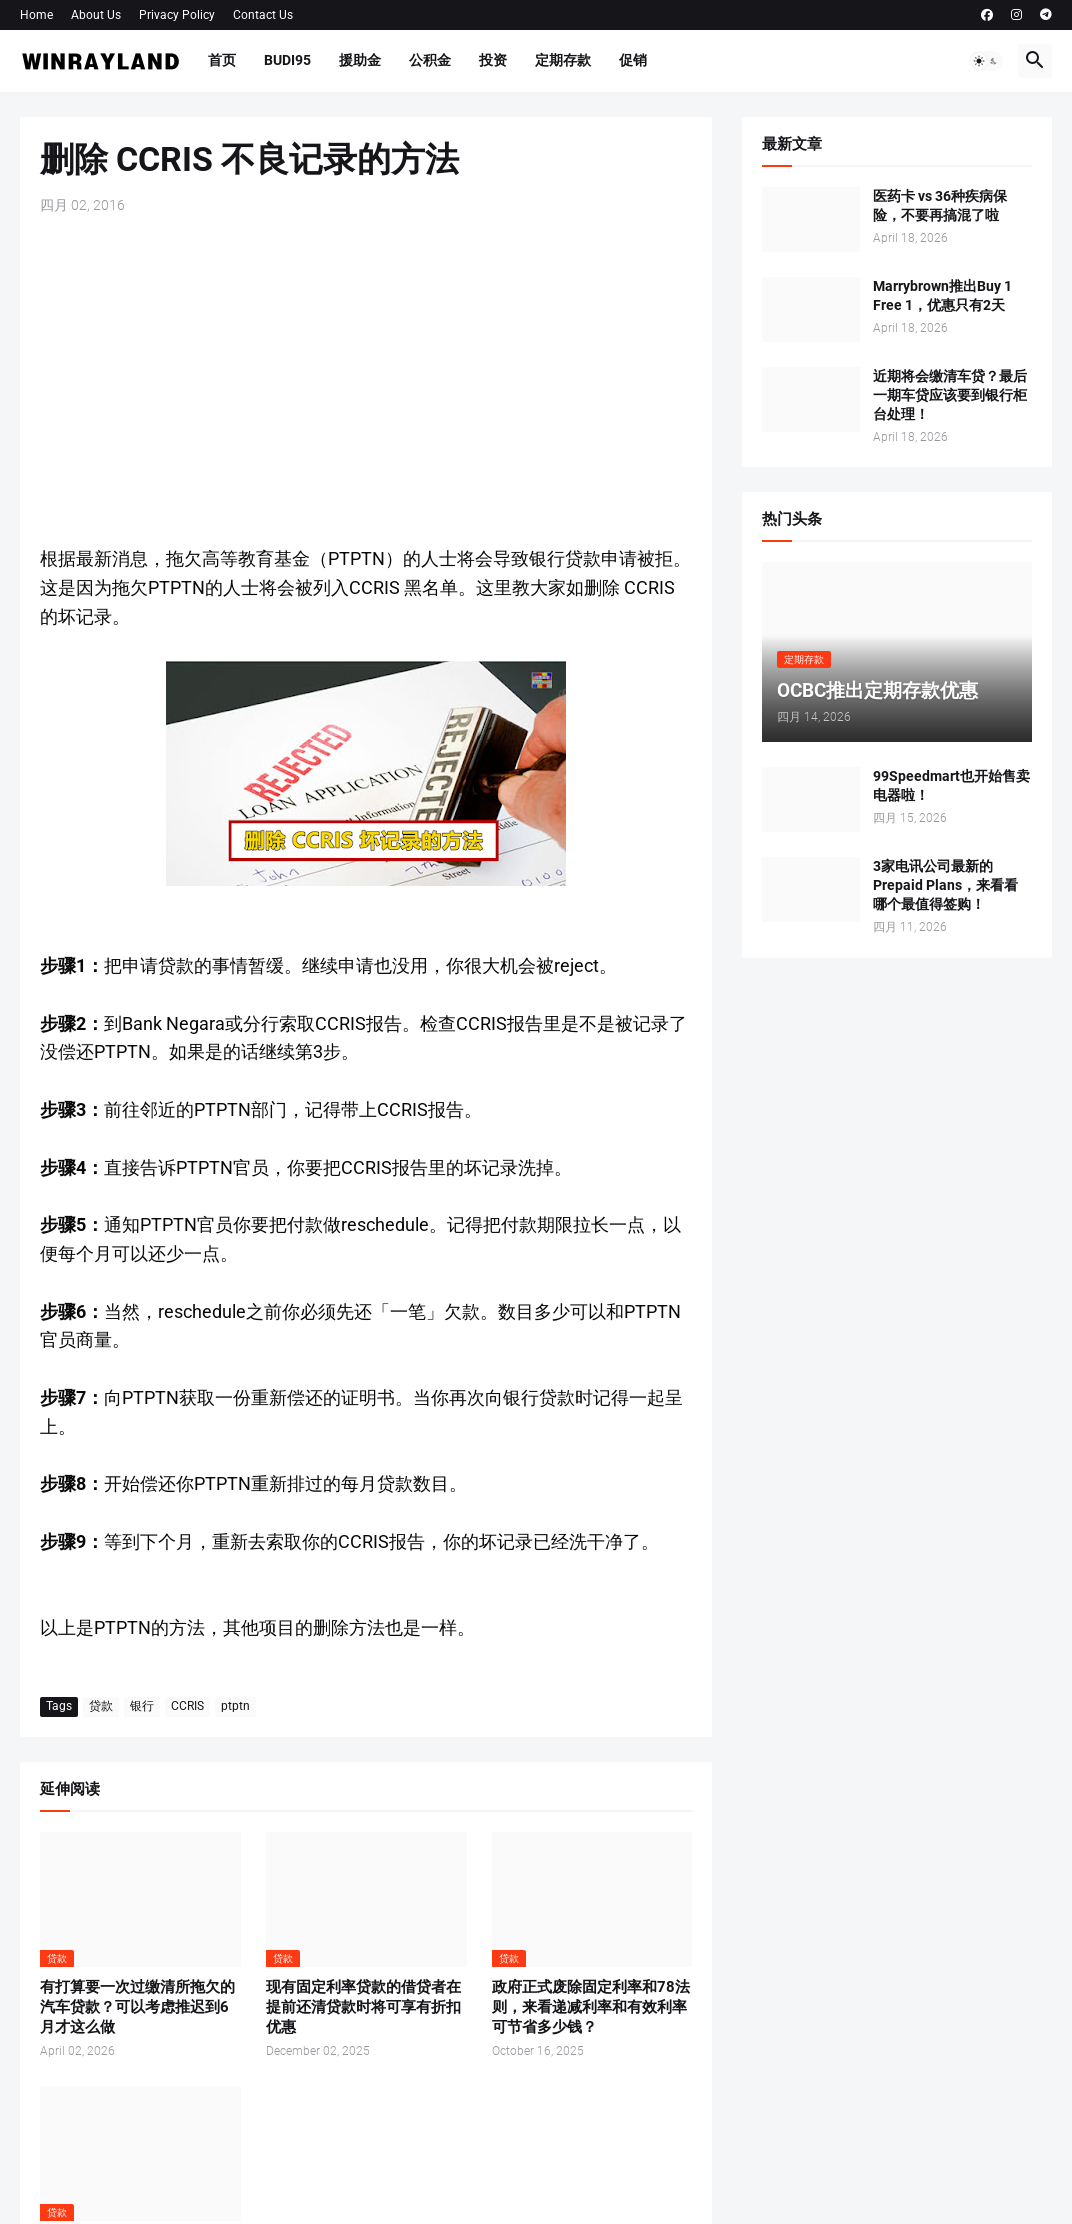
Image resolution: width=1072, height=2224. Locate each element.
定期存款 (563, 60)
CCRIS (187, 1706)
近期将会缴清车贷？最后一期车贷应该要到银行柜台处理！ (950, 395)
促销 (633, 60)
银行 (142, 1706)
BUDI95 (287, 60)
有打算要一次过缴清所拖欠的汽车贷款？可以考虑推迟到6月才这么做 (137, 2007)
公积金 (430, 60)
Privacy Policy (177, 15)
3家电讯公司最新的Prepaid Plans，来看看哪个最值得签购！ (945, 885)
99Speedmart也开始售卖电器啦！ (951, 785)
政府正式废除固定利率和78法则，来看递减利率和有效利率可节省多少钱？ (591, 2007)
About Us (96, 15)
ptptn (235, 1706)
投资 (493, 60)
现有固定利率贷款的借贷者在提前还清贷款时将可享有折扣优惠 (363, 2007)
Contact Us (263, 15)
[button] (986, 61)
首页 (222, 60)
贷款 (101, 1706)
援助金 (360, 60)
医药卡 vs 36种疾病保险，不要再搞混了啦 (940, 205)
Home (36, 15)
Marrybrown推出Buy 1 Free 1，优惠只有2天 (942, 295)
